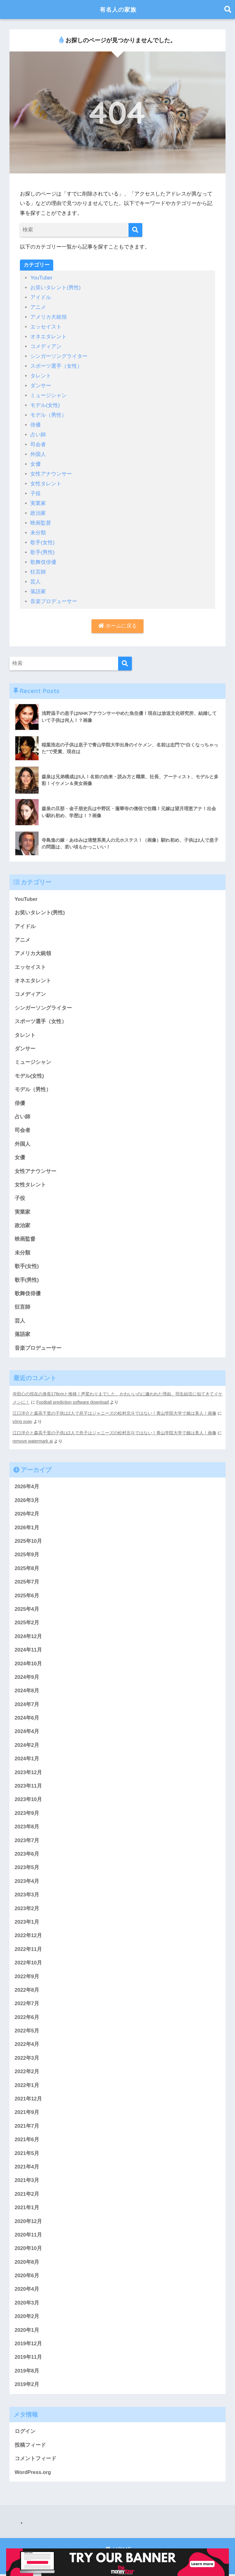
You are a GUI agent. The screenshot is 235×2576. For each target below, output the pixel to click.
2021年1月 (27, 2208)
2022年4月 (27, 2044)
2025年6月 (27, 1592)
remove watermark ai (33, 1436)
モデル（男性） (48, 412)
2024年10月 (28, 1660)
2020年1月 (27, 2331)
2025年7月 (27, 1578)
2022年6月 (27, 2016)
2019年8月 (27, 2372)
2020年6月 (27, 2276)
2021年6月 (27, 2139)
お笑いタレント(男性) (55, 287)
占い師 (38, 431)
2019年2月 (27, 2386)
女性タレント (46, 479)
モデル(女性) (45, 402)
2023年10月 (28, 1797)
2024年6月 (27, 1715)
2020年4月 (27, 2290)
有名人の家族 (118, 9)
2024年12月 (28, 1633)
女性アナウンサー (51, 470)
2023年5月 (27, 1865)
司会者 (38, 441)
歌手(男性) (42, 546)
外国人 (38, 450)
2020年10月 (28, 2249)
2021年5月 (27, 2153)
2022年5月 (27, 2030)
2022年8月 (27, 1989)
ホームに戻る (117, 619)
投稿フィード (30, 2447)
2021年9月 (27, 2112)
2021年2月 (27, 2194)
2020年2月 (27, 2317)
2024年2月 (27, 1742)
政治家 (38, 508)
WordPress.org (33, 2474)
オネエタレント (48, 335)
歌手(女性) (42, 537)
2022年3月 (27, 2057)
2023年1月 (27, 1920)
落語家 (38, 585)
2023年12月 (28, 1770)
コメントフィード (35, 2460)
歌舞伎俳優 (43, 556)
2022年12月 (28, 1934)
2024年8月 (27, 1687)
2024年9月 (27, 1674)
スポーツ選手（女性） (56, 364)
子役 (35, 489)
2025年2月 (27, 1619)
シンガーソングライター (59, 355)
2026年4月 (27, 1482)
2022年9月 (27, 1975)
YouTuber (41, 278)
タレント (40, 374)
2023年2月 (27, 1907)
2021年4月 (27, 2167)
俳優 (35, 422)
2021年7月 (27, 2126)
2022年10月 (28, 1961)
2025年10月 (28, 1537)
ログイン (25, 2433)
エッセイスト (46, 326)
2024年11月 (28, 1646)
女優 (35, 460)
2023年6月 (27, 1852)
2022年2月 (27, 2071)
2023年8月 (27, 1824)
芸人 (35, 575)
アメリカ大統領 (48, 316)
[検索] (135, 230)
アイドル (40, 297)
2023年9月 (27, 1811)
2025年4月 (27, 1605)
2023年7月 (27, 1838)
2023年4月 (27, 1879)
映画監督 (40, 518)
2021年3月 (27, 2180)
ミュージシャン (48, 393)
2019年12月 (28, 2345)
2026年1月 (27, 1523)
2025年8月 (27, 1564)
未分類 (38, 527)
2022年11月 (28, 1948)
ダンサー (40, 383)
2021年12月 (28, 2098)
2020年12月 (28, 2222)
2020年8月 (27, 2263)
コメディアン (46, 345)
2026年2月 (27, 1509)
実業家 (38, 499)
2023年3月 (27, 1893)
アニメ (38, 306)
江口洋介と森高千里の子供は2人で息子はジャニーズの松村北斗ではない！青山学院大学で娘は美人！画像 (114, 1409)
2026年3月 (27, 1496)
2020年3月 (27, 2304)
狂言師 (38, 566)
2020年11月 (28, 2235)
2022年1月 (27, 2085)
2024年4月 (27, 1729)
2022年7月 (27, 2002)
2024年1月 (27, 1756)
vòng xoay (22, 1417)
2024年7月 (27, 1701)
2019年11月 (28, 2359)
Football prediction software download (77, 1398)
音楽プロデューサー (53, 595)
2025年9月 (27, 1551)
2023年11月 (28, 1783)
